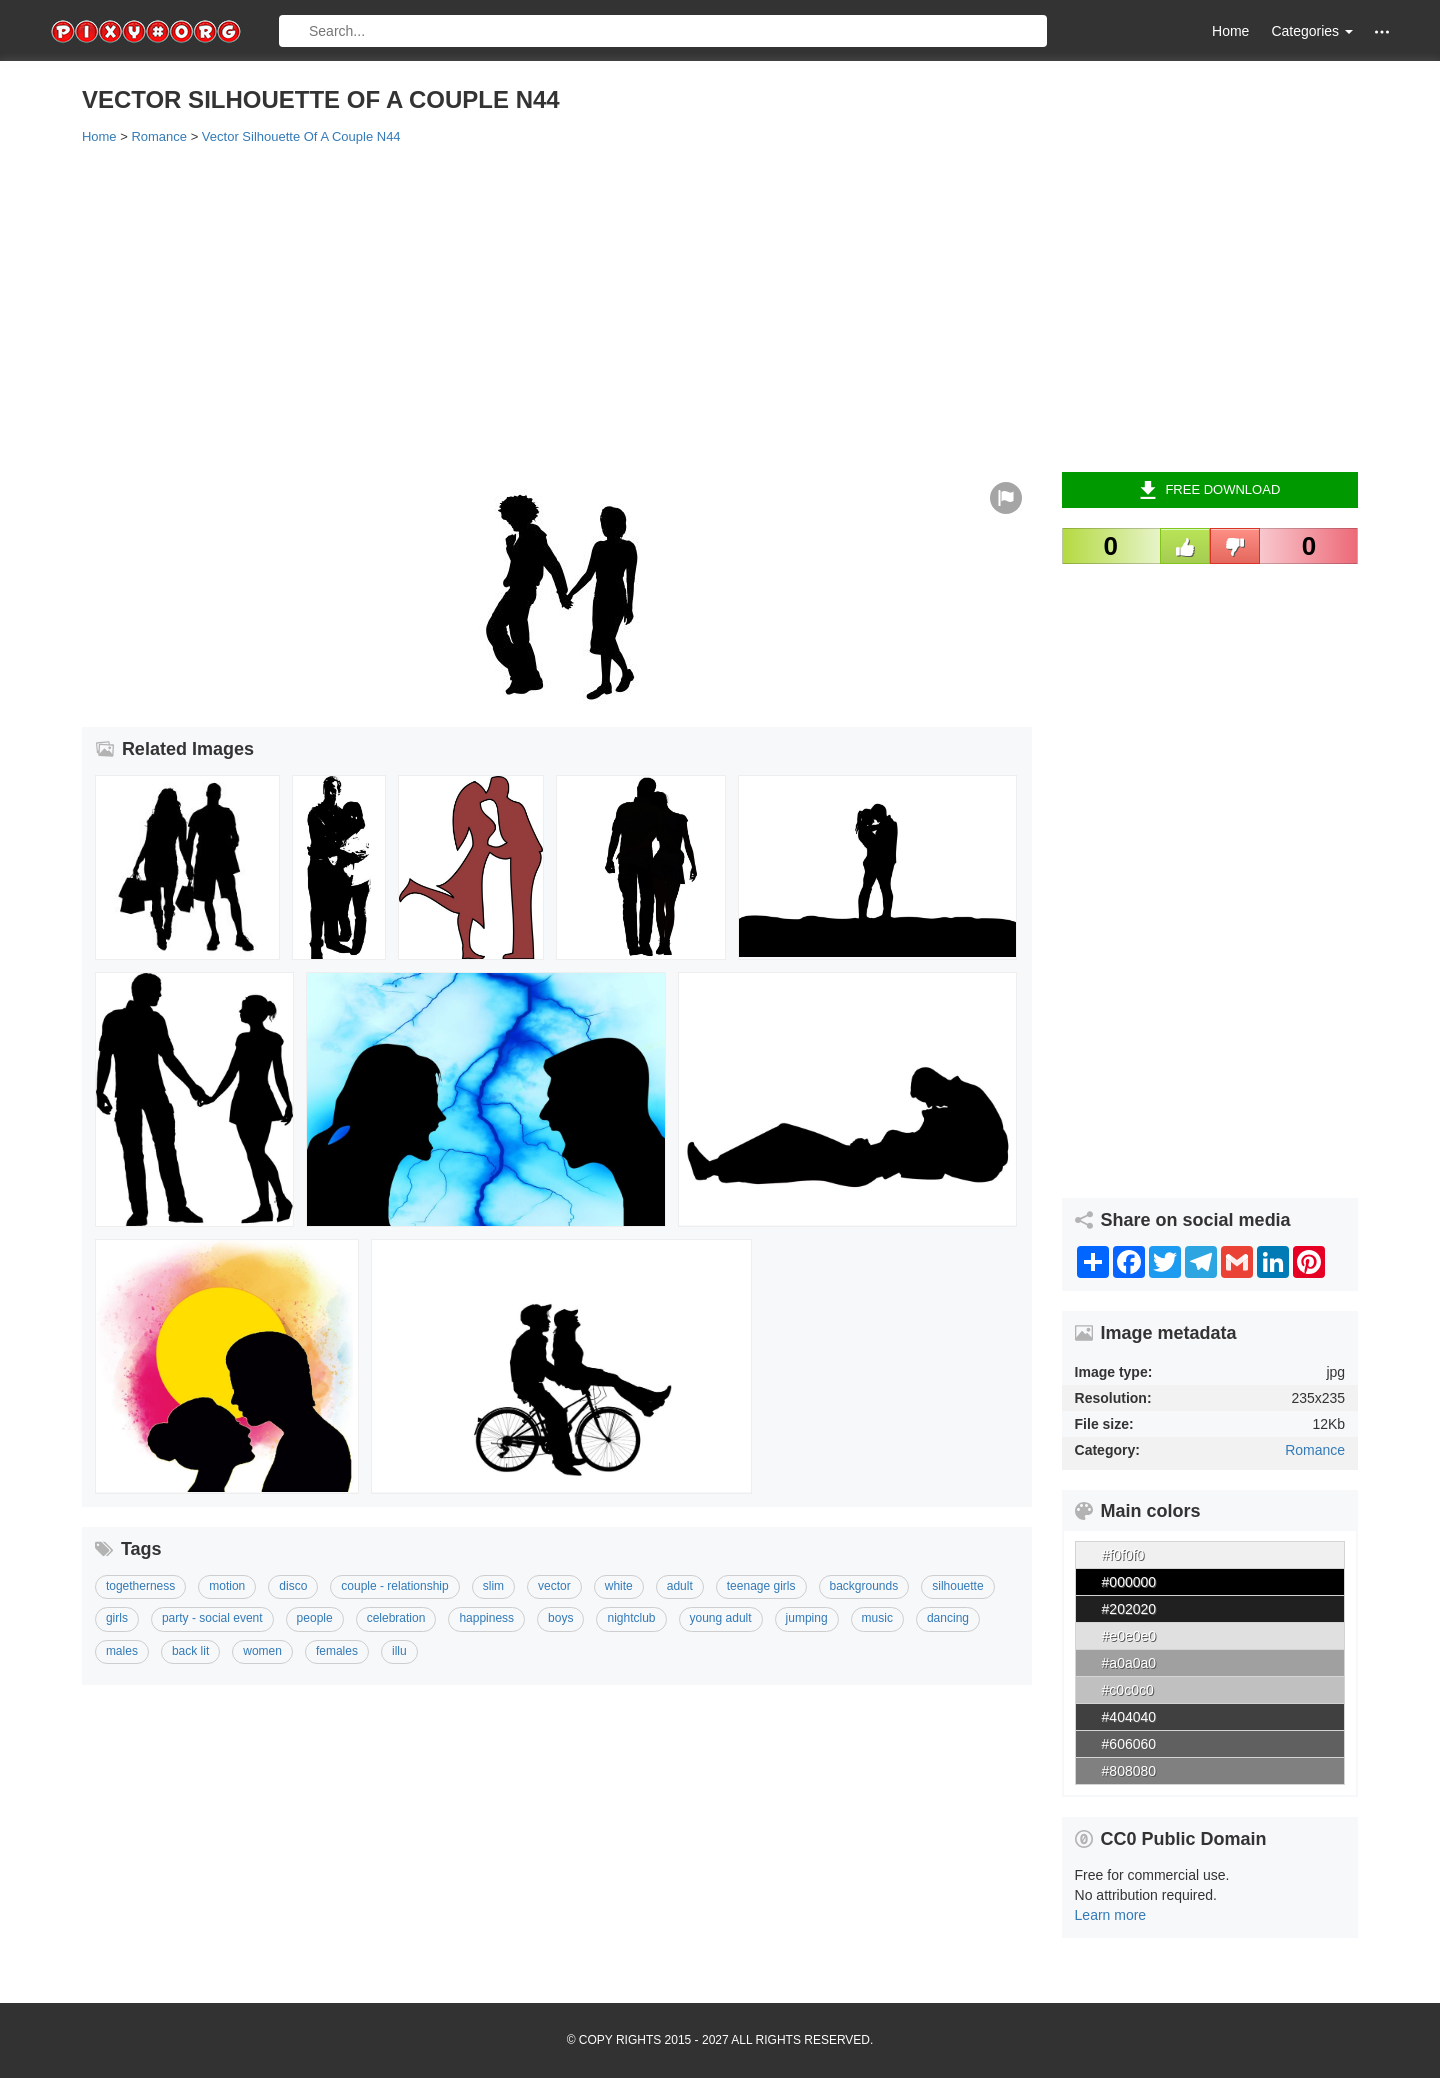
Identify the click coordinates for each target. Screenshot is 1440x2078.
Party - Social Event (212, 1618)
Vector (554, 1586)
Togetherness (140, 1586)
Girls (117, 1618)
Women (262, 1651)
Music (877, 1618)
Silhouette (957, 1586)
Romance (1315, 1450)
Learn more (1111, 1915)
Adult (680, 1586)
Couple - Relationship (394, 1586)
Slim (493, 1586)
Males (122, 1651)
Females (337, 1651)
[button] (1382, 31)
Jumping (807, 1618)
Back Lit (190, 1651)
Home (1230, 31)
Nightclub (631, 1618)
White (619, 1586)
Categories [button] (1312, 31)
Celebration (396, 1618)
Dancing (948, 1618)
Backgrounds (864, 1586)
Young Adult (721, 1618)
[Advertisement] (682, 307)
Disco (293, 1586)
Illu (399, 1651)
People (315, 1618)
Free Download (1209, 490)
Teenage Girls (761, 1586)
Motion (227, 1586)
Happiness (486, 1618)
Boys (560, 1618)
